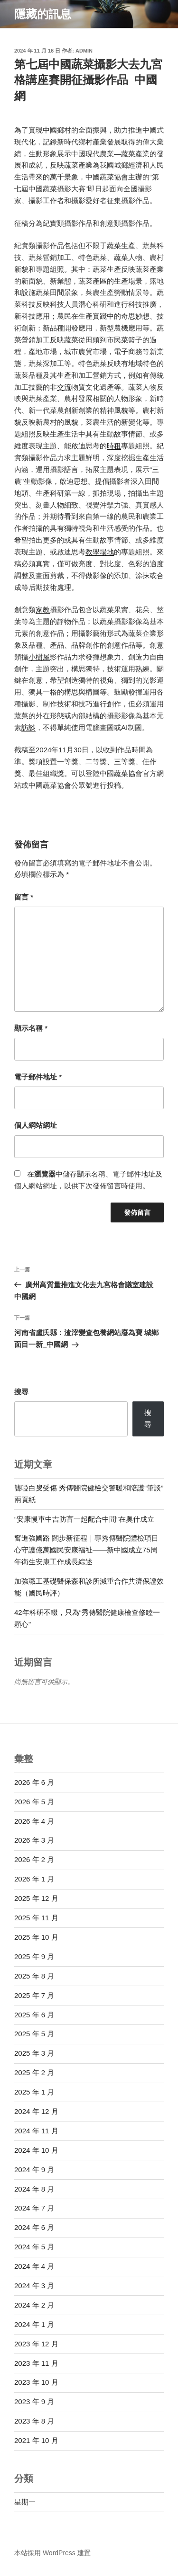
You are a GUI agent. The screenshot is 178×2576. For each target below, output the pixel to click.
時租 (114, 446)
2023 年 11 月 (36, 2363)
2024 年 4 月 (34, 2266)
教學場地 (99, 552)
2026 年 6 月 (34, 1782)
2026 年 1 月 (34, 1879)
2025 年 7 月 (34, 1995)
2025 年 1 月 (34, 2092)
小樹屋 (39, 657)
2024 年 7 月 (34, 2208)
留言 (23, 897)
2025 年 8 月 (34, 1976)
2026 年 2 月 (34, 1859)
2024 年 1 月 (34, 2324)
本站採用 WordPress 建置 (52, 2553)
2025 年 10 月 (36, 1937)
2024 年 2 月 (34, 2305)
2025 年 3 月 (34, 2053)
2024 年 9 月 (34, 2170)
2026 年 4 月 (34, 1821)
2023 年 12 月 (36, 2344)
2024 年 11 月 (36, 2131)
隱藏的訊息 (42, 14)
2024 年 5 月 (34, 2247)
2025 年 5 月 (34, 2034)
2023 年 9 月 (34, 2402)
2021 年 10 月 (36, 2440)
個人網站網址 (35, 1125)
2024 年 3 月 (34, 2286)
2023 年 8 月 (34, 2421)
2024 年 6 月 (34, 2227)
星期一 (25, 2502)
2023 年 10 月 (36, 2382)
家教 (43, 610)
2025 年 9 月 (34, 1956)
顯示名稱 (30, 1028)
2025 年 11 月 (36, 1918)
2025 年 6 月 (34, 2015)
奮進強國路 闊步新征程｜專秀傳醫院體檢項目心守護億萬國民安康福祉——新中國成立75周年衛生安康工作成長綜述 (86, 1550)
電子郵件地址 (38, 1077)
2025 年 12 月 (36, 1898)
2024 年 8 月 (34, 2189)
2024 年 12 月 (36, 2111)
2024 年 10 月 (36, 2150)
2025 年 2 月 (34, 2072)
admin (84, 50)
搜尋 (21, 1392)
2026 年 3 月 (34, 1840)
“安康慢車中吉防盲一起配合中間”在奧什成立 (84, 1519)
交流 (64, 387)
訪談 (28, 727)
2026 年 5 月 (34, 1802)
